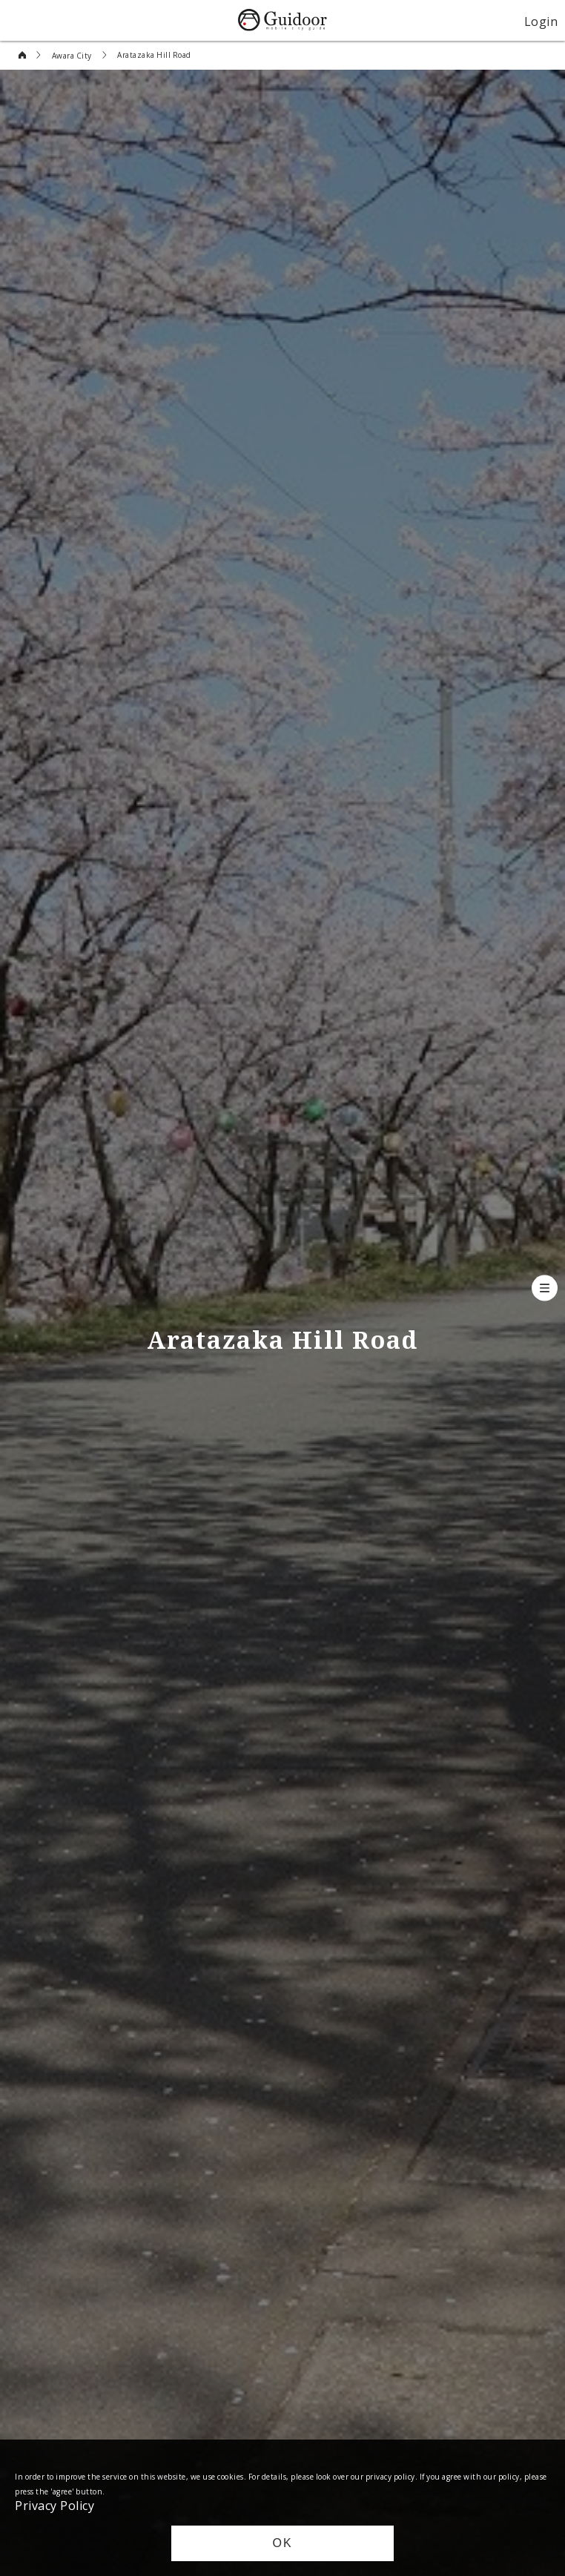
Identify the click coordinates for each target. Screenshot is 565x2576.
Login (541, 21)
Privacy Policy (54, 2505)
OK (282, 2543)
